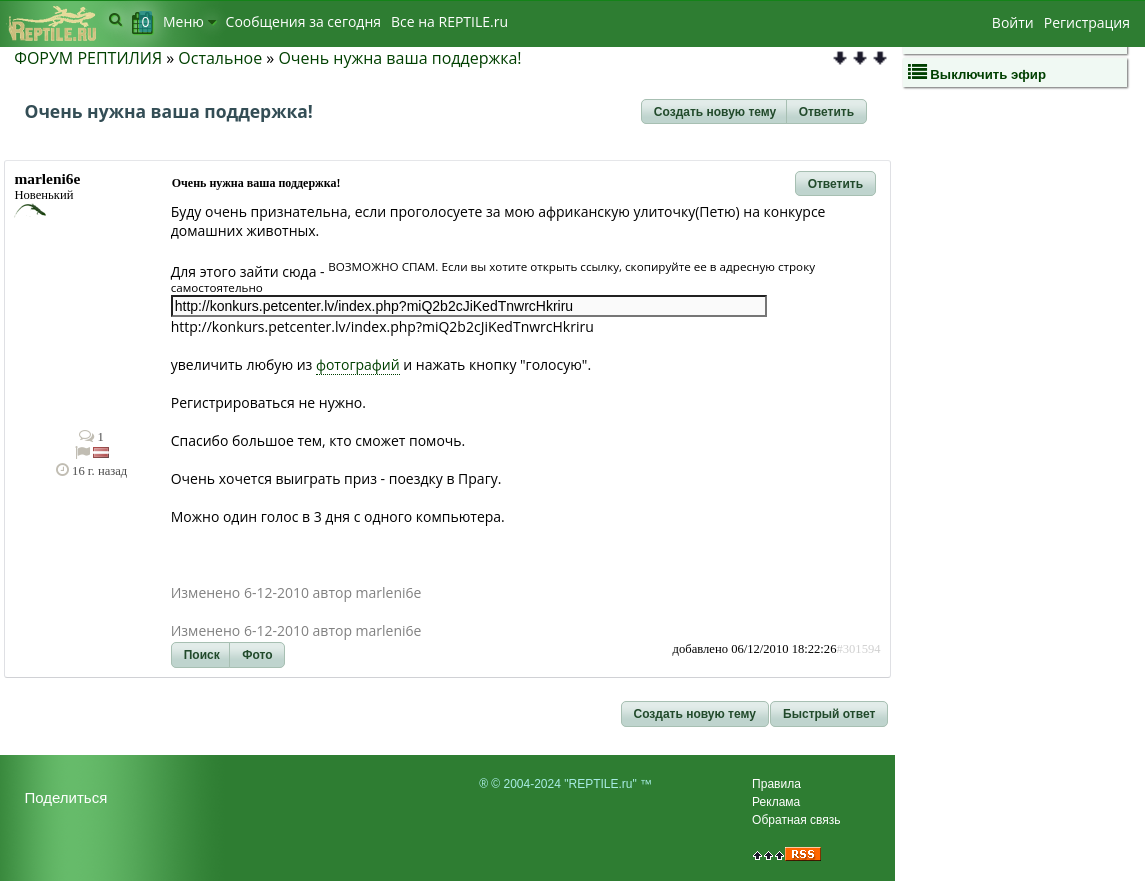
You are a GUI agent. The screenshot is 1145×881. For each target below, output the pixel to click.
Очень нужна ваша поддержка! (399, 58)
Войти (1013, 22)
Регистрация (1087, 22)
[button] (715, 112)
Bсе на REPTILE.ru (449, 21)
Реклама (776, 802)
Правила (776, 784)
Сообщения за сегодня (303, 21)
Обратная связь (796, 820)
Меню (189, 21)
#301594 (858, 649)
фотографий (358, 364)
